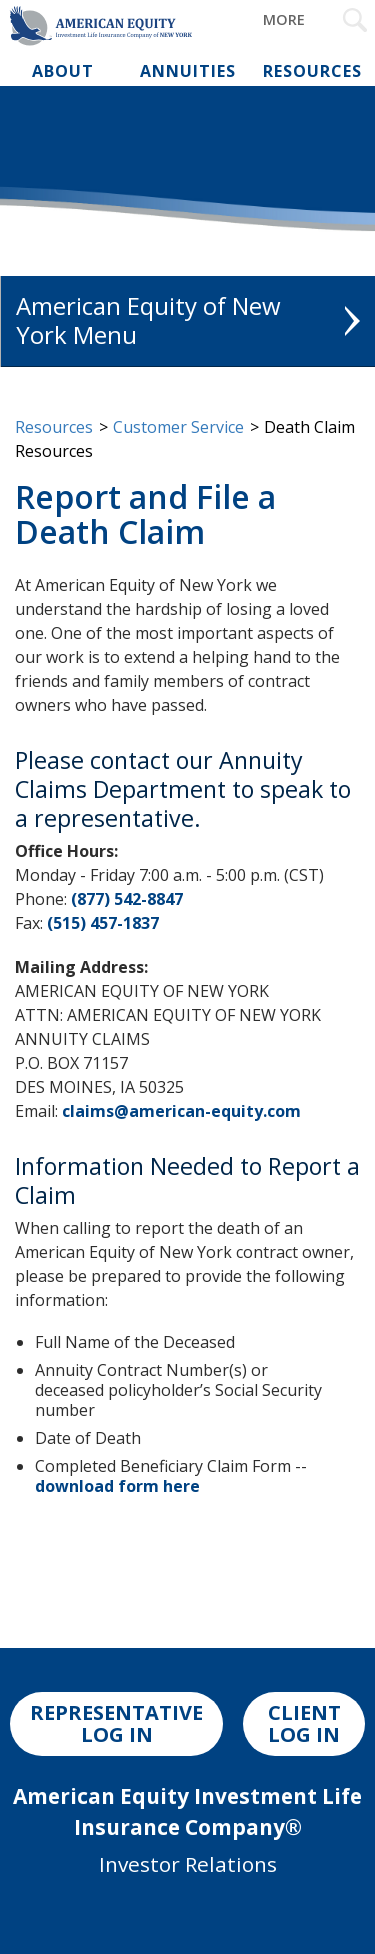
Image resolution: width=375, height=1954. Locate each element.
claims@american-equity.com (181, 1111)
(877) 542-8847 (127, 899)
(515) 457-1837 (103, 923)
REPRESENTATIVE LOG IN (116, 1723)
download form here (117, 1486)
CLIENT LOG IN (304, 1723)
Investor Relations (188, 1864)
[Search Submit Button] (355, 20)
